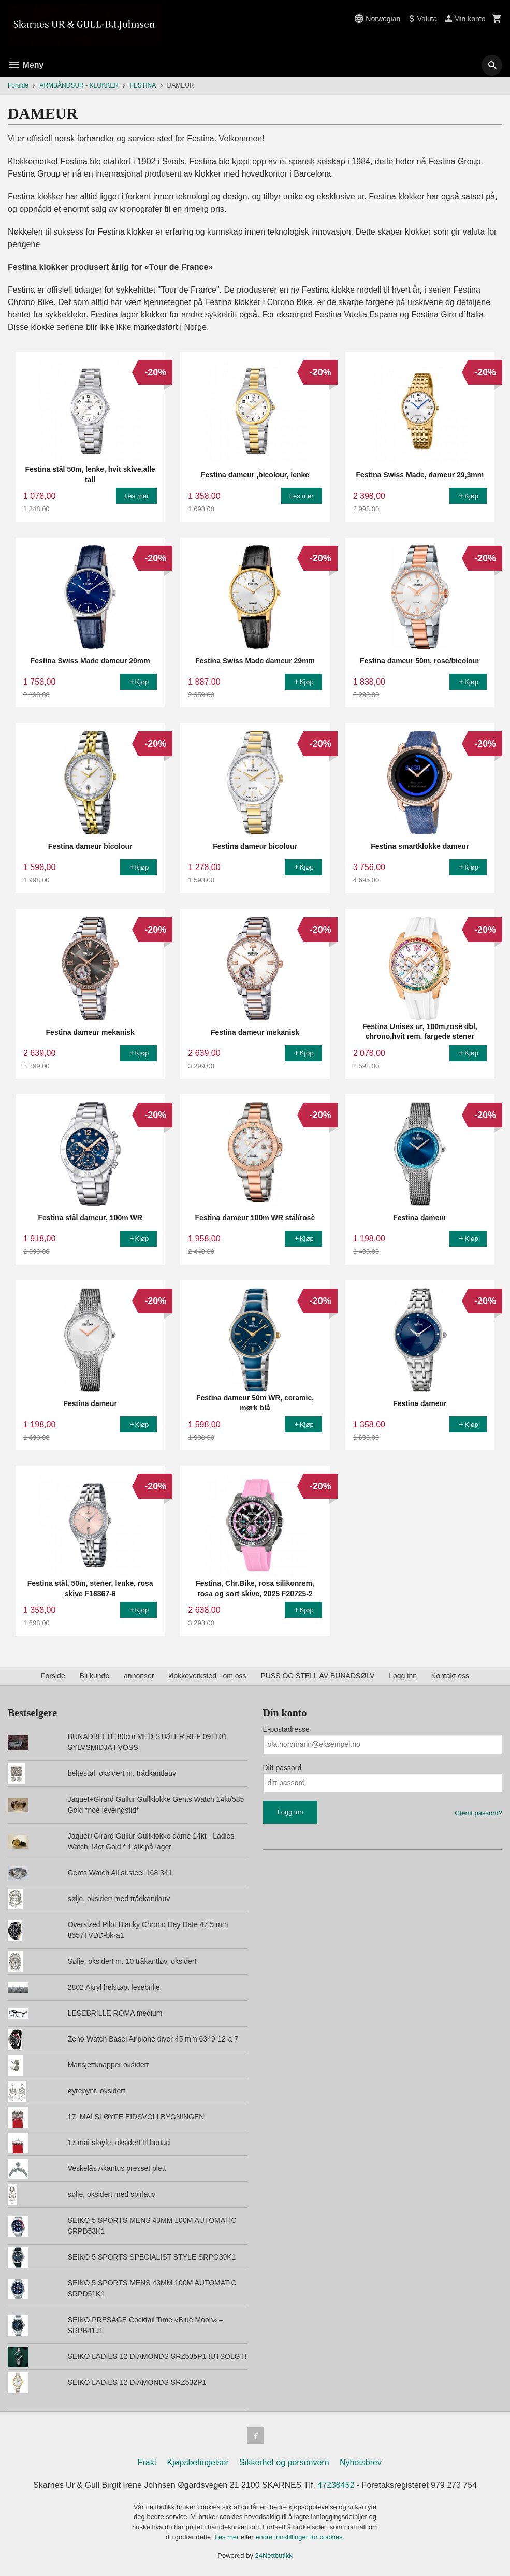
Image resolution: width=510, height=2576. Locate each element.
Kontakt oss (450, 1676)
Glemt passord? (478, 1813)
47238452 (335, 2485)
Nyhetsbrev (361, 2462)
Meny (25, 65)
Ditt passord (282, 1767)
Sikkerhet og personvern (284, 2462)
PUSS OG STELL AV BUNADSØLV (317, 1676)
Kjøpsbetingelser (198, 2462)
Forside (18, 85)
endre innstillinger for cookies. (299, 2537)
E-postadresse (286, 1729)
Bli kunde (95, 1676)
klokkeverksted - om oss (207, 1676)
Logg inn (403, 1676)
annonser (139, 1676)
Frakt (147, 2462)
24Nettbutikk (274, 2555)
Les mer (227, 2537)
